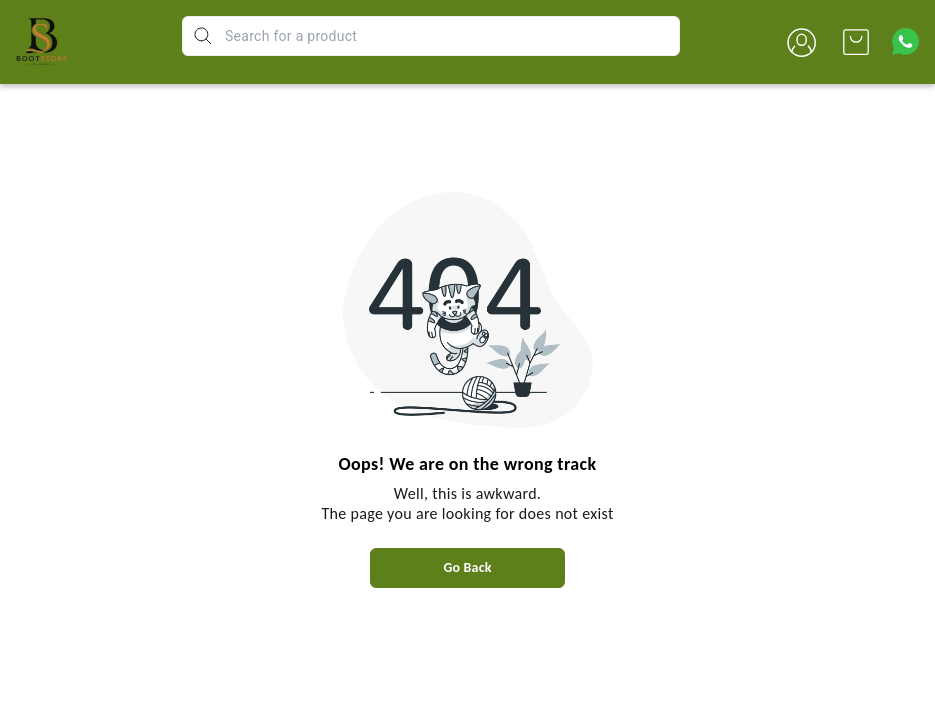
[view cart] (856, 42)
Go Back (467, 567)
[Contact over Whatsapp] (905, 41)
